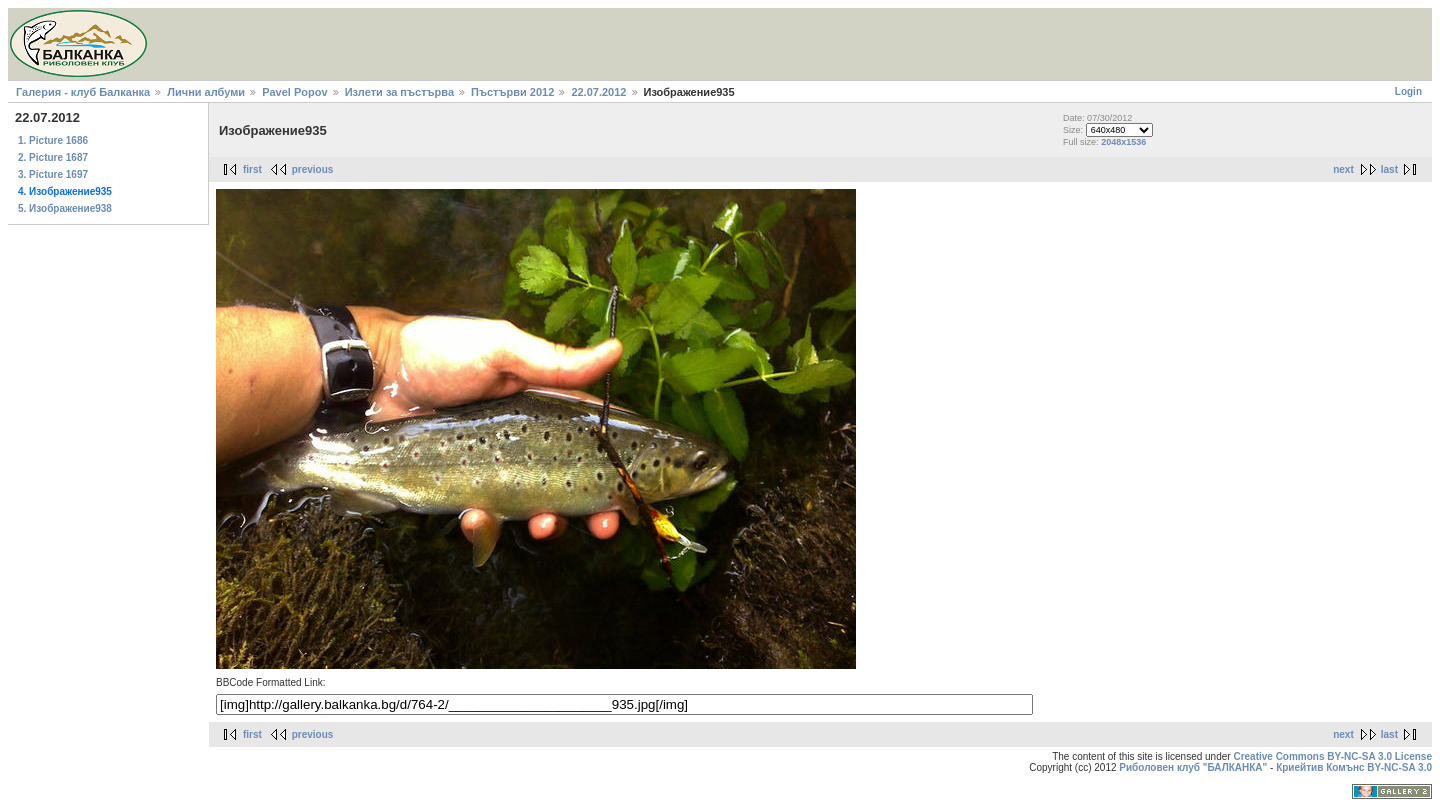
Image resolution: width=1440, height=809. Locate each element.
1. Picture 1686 (53, 140)
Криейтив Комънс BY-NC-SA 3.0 (1354, 767)
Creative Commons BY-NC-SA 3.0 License (1332, 756)
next (1343, 169)
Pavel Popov (294, 92)
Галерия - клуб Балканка (83, 92)
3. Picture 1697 (53, 174)
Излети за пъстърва (399, 92)
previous (313, 169)
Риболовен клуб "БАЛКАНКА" (1193, 767)
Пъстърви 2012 (512, 92)
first (252, 169)
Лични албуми (206, 92)
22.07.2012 (598, 92)
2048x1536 (1123, 142)
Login (1408, 91)
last (1389, 169)
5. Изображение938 (65, 208)
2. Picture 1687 (53, 157)
